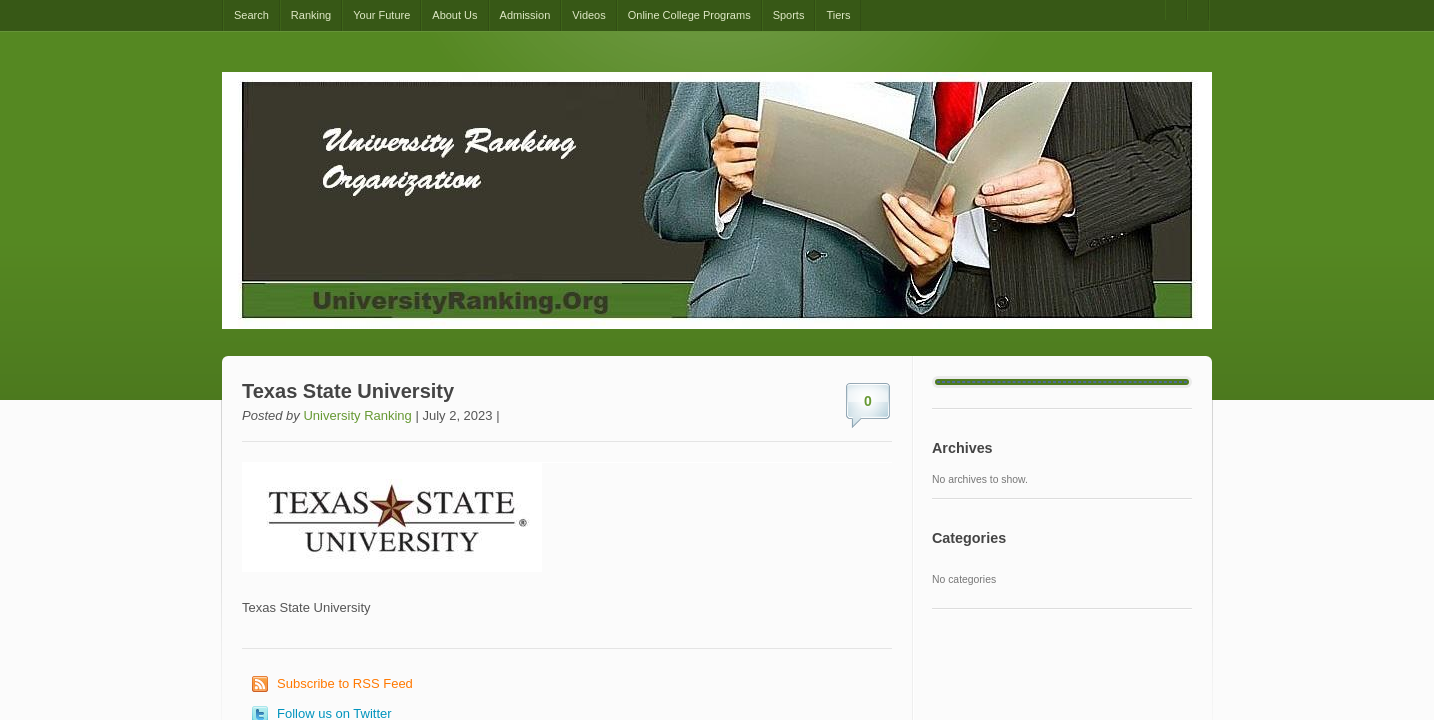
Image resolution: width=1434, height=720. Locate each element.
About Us (454, 15)
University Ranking (357, 415)
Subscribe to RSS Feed (345, 683)
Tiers (838, 15)
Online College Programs (689, 15)
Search (251, 15)
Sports (789, 15)
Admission (525, 15)
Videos (588, 15)
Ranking (311, 15)
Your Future (381, 15)
